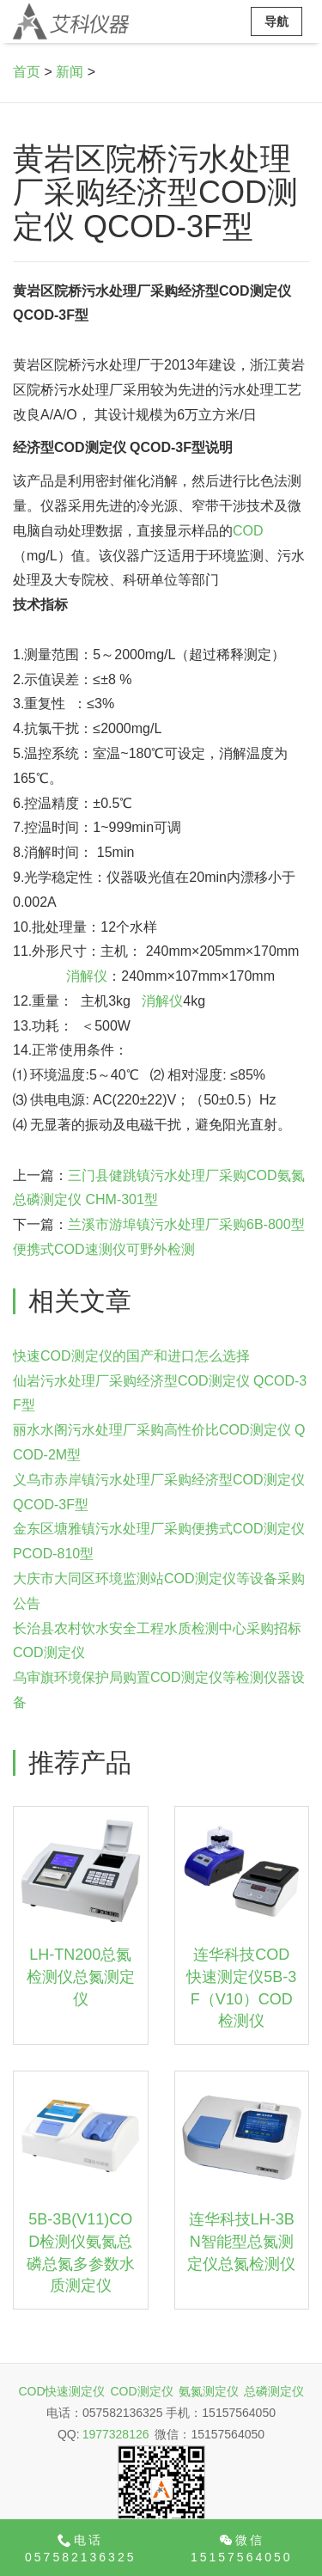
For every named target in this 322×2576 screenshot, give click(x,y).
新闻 (69, 71)
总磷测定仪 (274, 2391)
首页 (26, 71)
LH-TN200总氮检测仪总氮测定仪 (81, 1976)
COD (248, 530)
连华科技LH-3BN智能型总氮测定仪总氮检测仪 (241, 2241)
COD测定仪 (142, 2391)
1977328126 (115, 2434)
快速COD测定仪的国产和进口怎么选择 (131, 1356)
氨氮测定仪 (209, 2391)
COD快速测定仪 (61, 2391)
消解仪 (86, 976)
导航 (276, 21)
